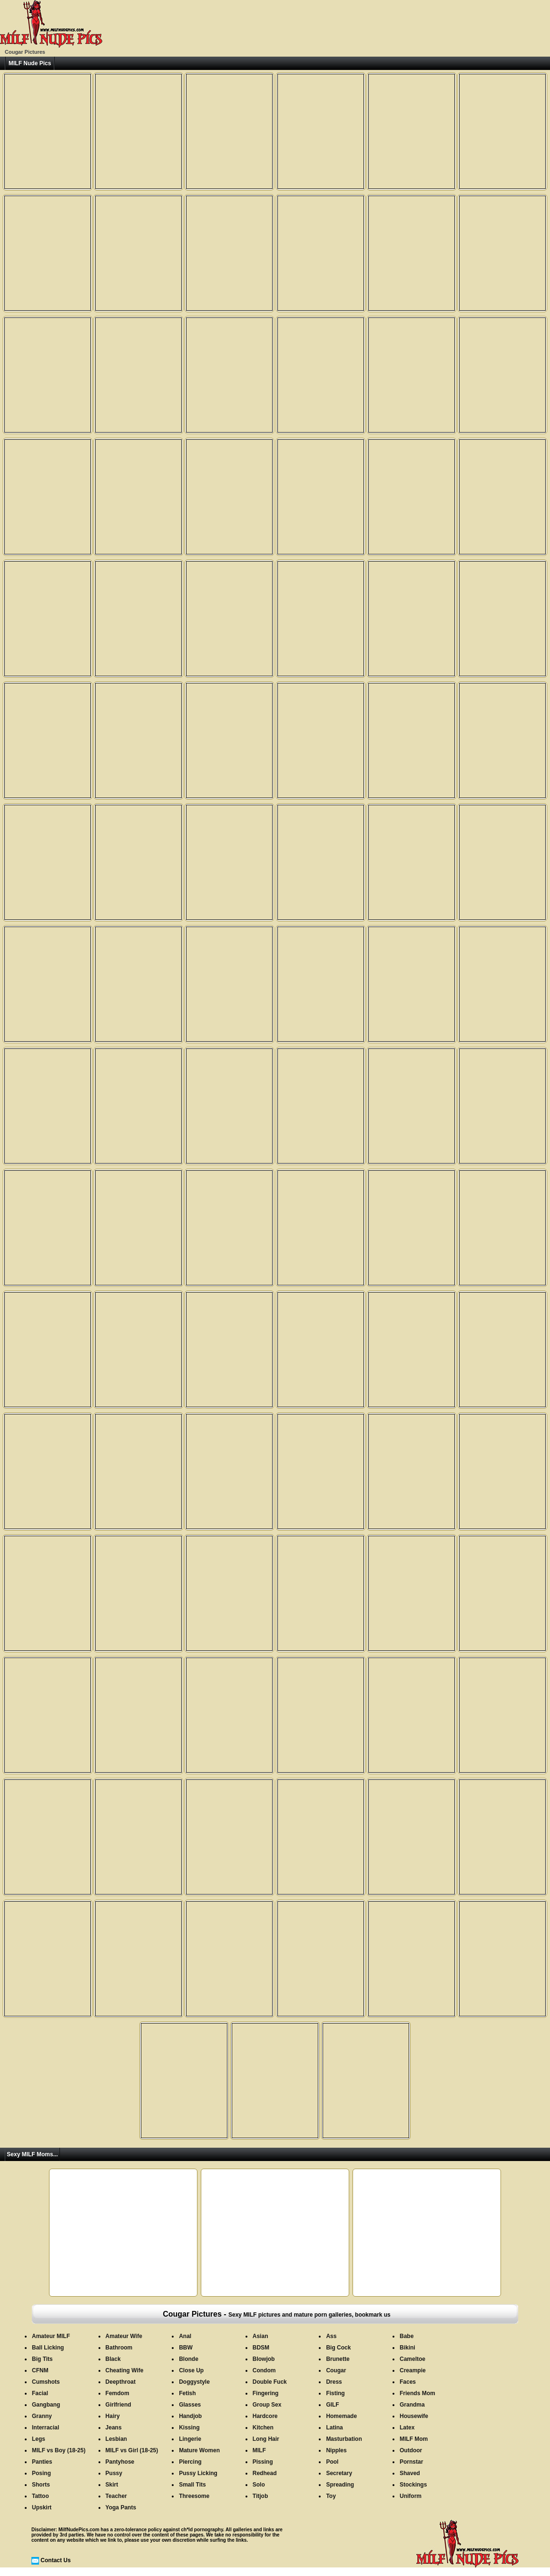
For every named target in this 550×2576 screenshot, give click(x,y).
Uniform (411, 2496)
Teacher (116, 2496)
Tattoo (40, 2496)
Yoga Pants (121, 2507)
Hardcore (265, 2416)
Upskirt (41, 2507)
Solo (259, 2484)
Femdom (117, 2393)
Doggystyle (194, 2382)
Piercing (190, 2461)
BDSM (261, 2347)
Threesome (194, 2496)
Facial (40, 2393)
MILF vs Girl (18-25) (132, 2450)
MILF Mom (414, 2439)
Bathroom (119, 2347)
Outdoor (411, 2450)
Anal (185, 2336)
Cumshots (46, 2382)
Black (113, 2359)
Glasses (190, 2404)
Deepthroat (121, 2382)
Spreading (340, 2484)
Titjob (260, 2496)
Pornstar (411, 2461)
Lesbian (116, 2439)
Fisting (335, 2393)
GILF (332, 2404)
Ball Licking (48, 2347)
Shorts (41, 2484)
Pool (332, 2461)
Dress (334, 2382)
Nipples (336, 2450)
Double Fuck (270, 2382)
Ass (331, 2336)
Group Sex (267, 2404)
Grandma (412, 2404)
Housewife (414, 2416)
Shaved (410, 2473)
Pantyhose (120, 2461)
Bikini (407, 2347)
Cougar (336, 2370)
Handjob (190, 2416)
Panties (42, 2461)
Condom (264, 2370)
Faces (408, 2382)
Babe (406, 2336)
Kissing (189, 2427)
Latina (334, 2427)
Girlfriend (118, 2404)
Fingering (266, 2393)
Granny (42, 2416)
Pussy (114, 2473)
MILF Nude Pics (30, 63)
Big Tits (42, 2359)
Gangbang (46, 2404)
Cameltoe (412, 2359)
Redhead (265, 2473)
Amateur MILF (51, 2336)
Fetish (187, 2393)
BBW (186, 2347)
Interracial (45, 2427)
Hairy (113, 2416)
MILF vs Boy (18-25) (59, 2450)
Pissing (263, 2461)
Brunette (337, 2359)
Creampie (413, 2370)
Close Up (191, 2370)
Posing (41, 2473)
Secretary (339, 2473)
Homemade (341, 2416)
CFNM (40, 2370)
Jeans (114, 2427)
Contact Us (55, 2560)
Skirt (112, 2484)
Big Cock (338, 2347)
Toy (330, 2496)
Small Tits (192, 2484)
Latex (407, 2427)
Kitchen (263, 2427)
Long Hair (266, 2439)
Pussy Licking (198, 2473)
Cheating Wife (125, 2370)
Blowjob (264, 2359)
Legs (38, 2439)
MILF (259, 2450)
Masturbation (344, 2439)
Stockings (413, 2484)
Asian (260, 2336)
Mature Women (199, 2450)
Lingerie (190, 2439)
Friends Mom (417, 2393)
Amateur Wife (124, 2336)
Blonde (188, 2359)
